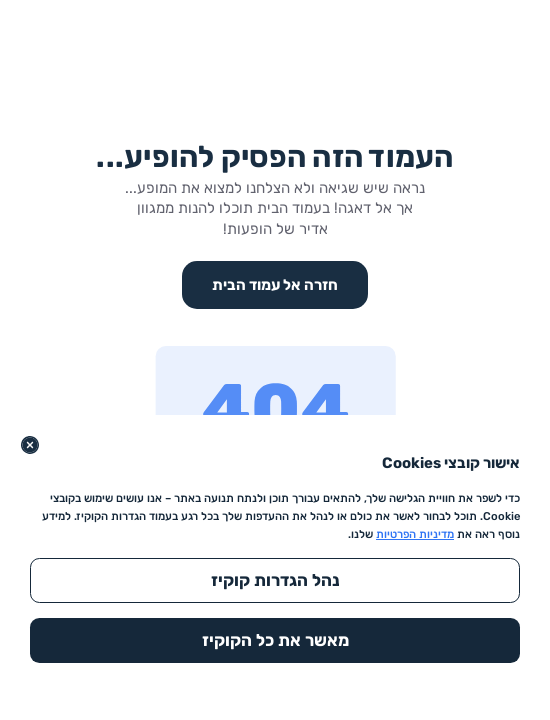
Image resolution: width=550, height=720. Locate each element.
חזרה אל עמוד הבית (275, 285)
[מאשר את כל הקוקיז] (275, 640)
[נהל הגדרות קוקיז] (275, 580)
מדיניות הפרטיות (415, 534)
